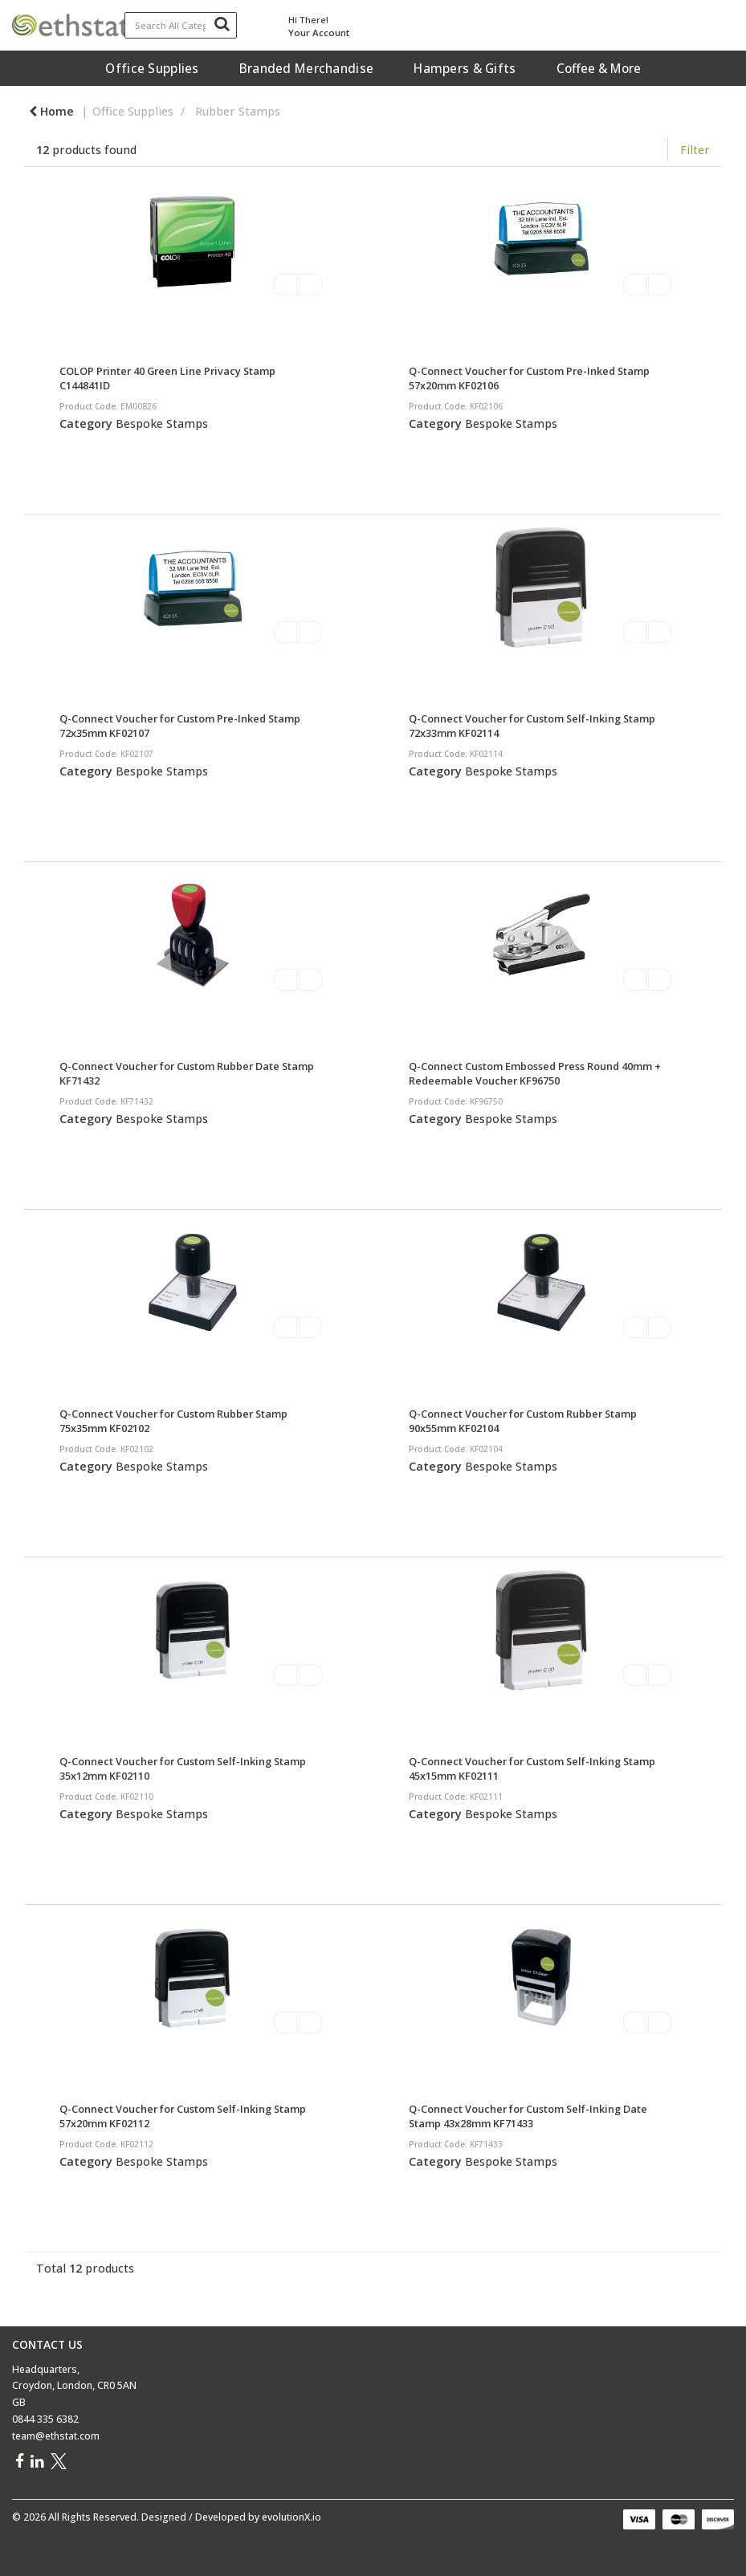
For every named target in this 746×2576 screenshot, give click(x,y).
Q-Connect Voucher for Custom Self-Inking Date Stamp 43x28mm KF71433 (528, 2116)
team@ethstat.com (56, 2436)
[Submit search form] (222, 23)
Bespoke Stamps (162, 423)
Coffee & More (598, 68)
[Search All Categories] (180, 25)
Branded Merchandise (306, 68)
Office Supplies (151, 68)
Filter (695, 149)
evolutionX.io (291, 2517)
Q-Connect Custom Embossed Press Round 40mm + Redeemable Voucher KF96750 (535, 1073)
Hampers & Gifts (465, 68)
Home (51, 111)
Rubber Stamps (237, 111)
